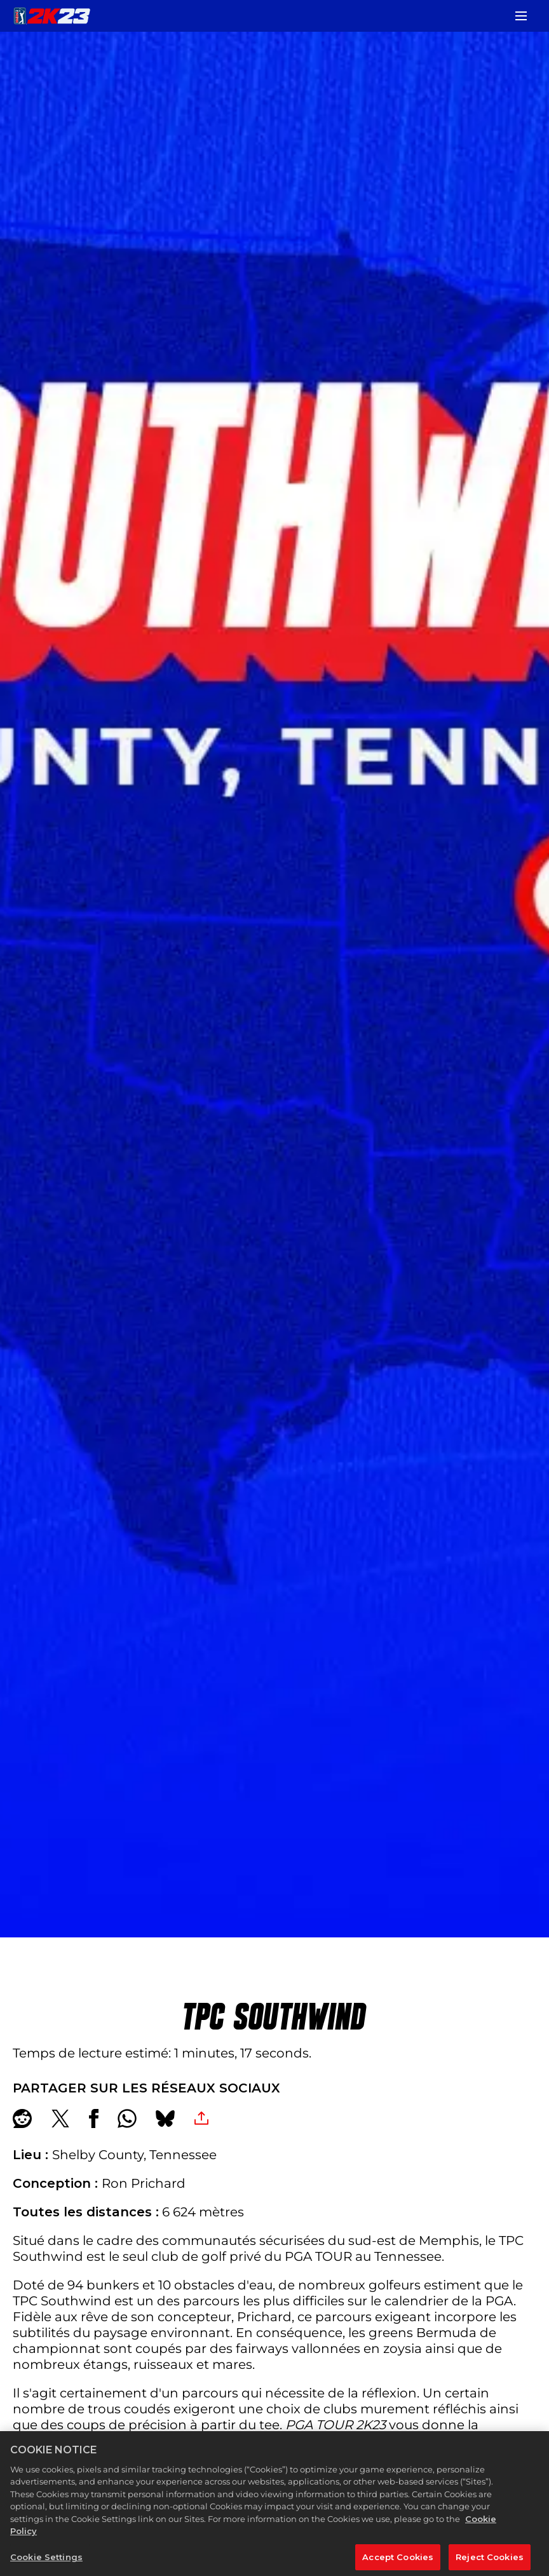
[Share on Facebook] (93, 2118)
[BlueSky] (165, 2118)
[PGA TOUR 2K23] (52, 15)
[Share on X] (60, 2118)
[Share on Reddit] (22, 2118)
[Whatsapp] (127, 2118)
